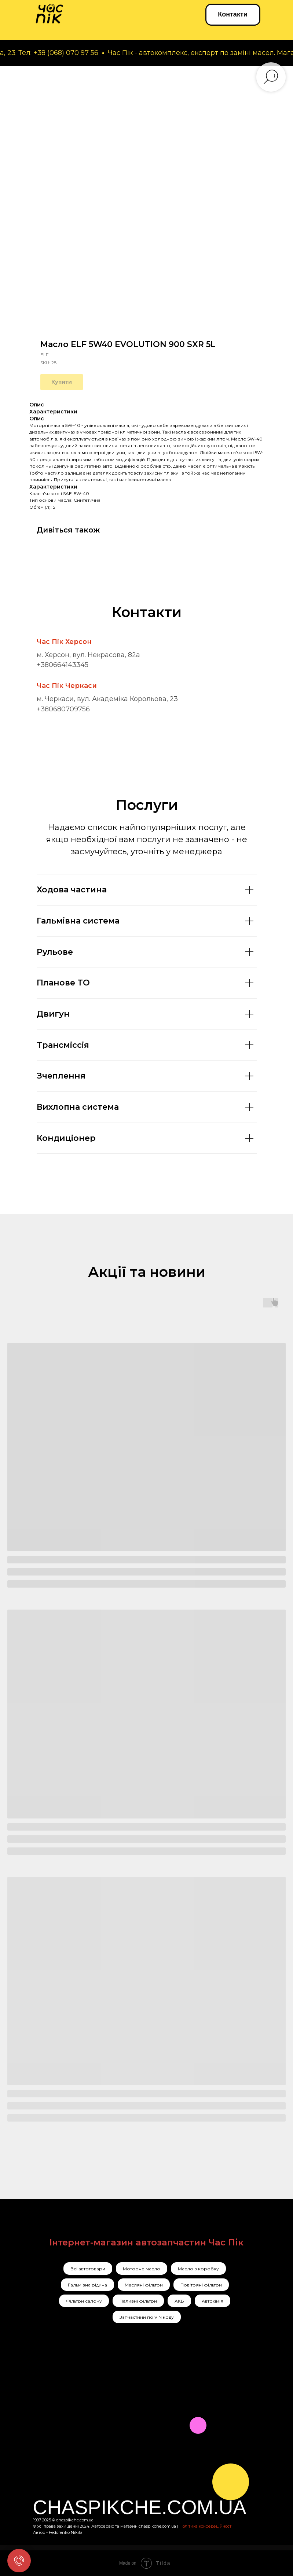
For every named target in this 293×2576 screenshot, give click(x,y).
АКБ (179, 2301)
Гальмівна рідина (87, 2285)
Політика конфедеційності (205, 2526)
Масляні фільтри (144, 2285)
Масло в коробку (198, 2268)
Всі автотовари (87, 2268)
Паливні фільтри (138, 2301)
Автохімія (212, 2301)
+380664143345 (62, 665)
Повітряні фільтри (201, 2285)
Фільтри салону (84, 2301)
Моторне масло (141, 2268)
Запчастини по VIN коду (147, 2317)
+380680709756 (63, 709)
